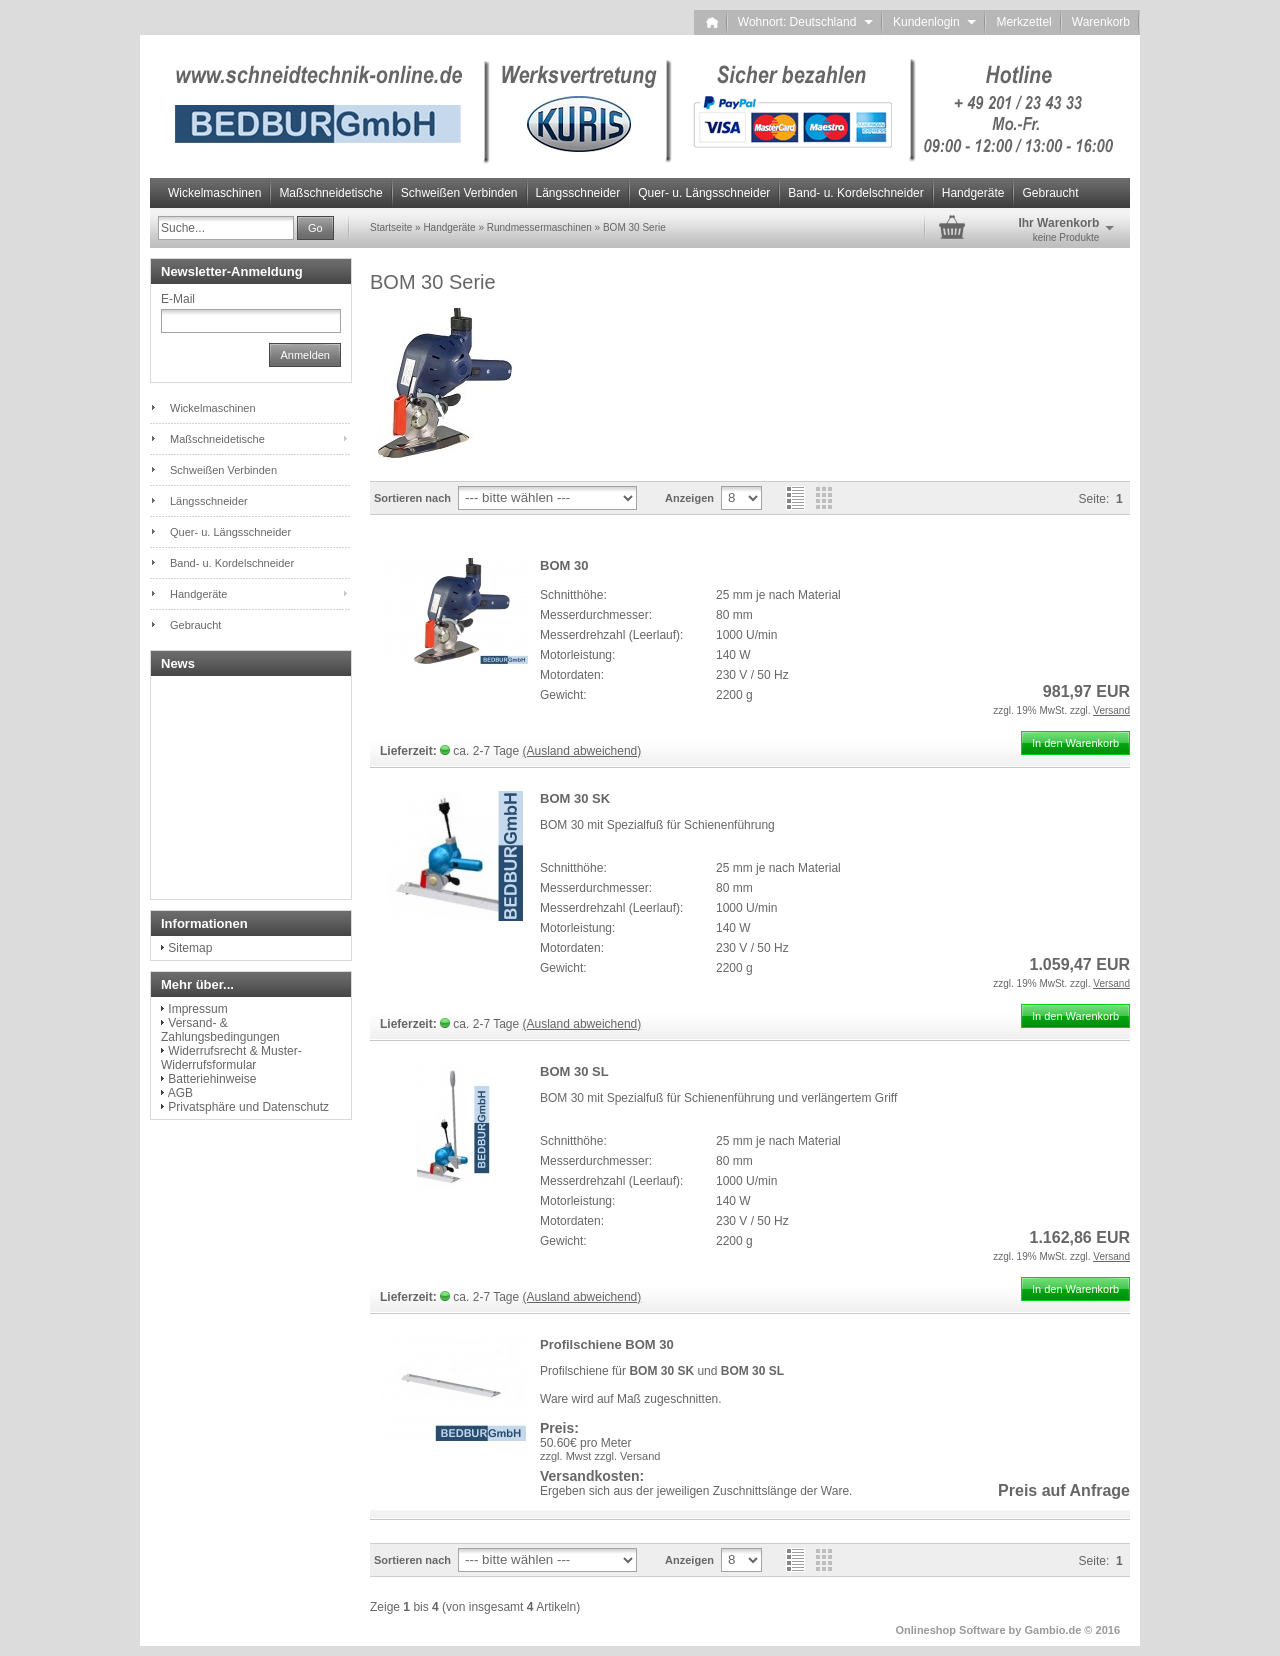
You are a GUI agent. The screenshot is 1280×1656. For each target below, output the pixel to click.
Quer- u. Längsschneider (704, 193)
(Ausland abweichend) (582, 751)
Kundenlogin (934, 22)
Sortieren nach (412, 498)
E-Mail (178, 299)
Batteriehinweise (212, 1079)
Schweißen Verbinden (459, 193)
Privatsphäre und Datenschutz (248, 1107)
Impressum (197, 1009)
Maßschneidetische (330, 193)
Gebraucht (1050, 193)
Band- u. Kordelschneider (855, 193)
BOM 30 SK (575, 798)
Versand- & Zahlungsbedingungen (220, 1030)
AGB (180, 1093)
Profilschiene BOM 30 (607, 1344)
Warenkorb (1101, 22)
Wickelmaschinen (214, 193)
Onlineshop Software (951, 1630)
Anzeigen (689, 498)
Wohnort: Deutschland (805, 22)
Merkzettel (1023, 22)
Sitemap (190, 948)
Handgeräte (973, 193)
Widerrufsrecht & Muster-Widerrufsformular (231, 1058)
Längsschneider (578, 193)
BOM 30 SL (574, 1071)
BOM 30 (564, 565)
